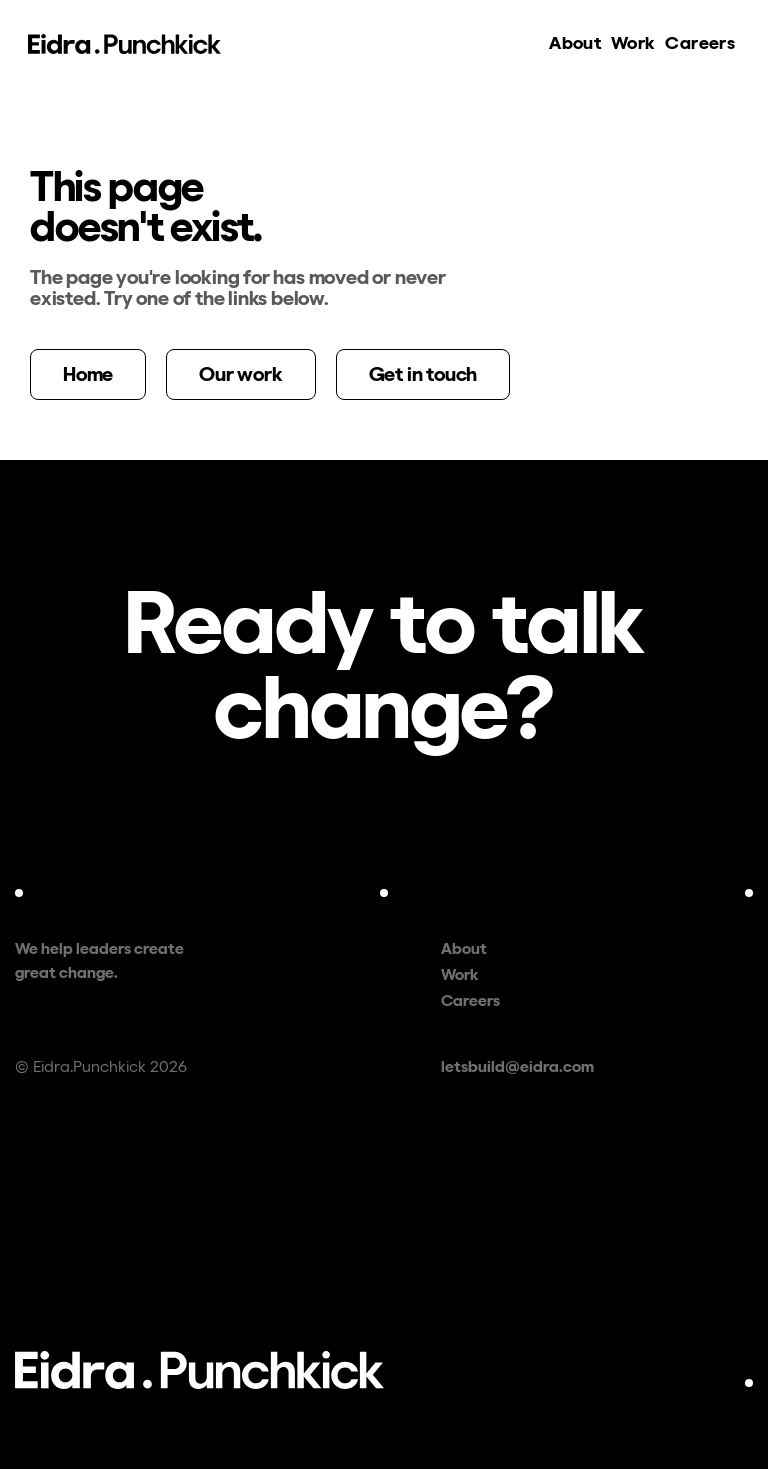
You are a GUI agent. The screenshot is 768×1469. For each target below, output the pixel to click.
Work (633, 43)
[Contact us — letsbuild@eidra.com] (384, 664)
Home (88, 374)
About (575, 43)
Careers (702, 42)
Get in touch (423, 374)
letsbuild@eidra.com (517, 1066)
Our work (240, 374)
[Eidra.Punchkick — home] (124, 44)
